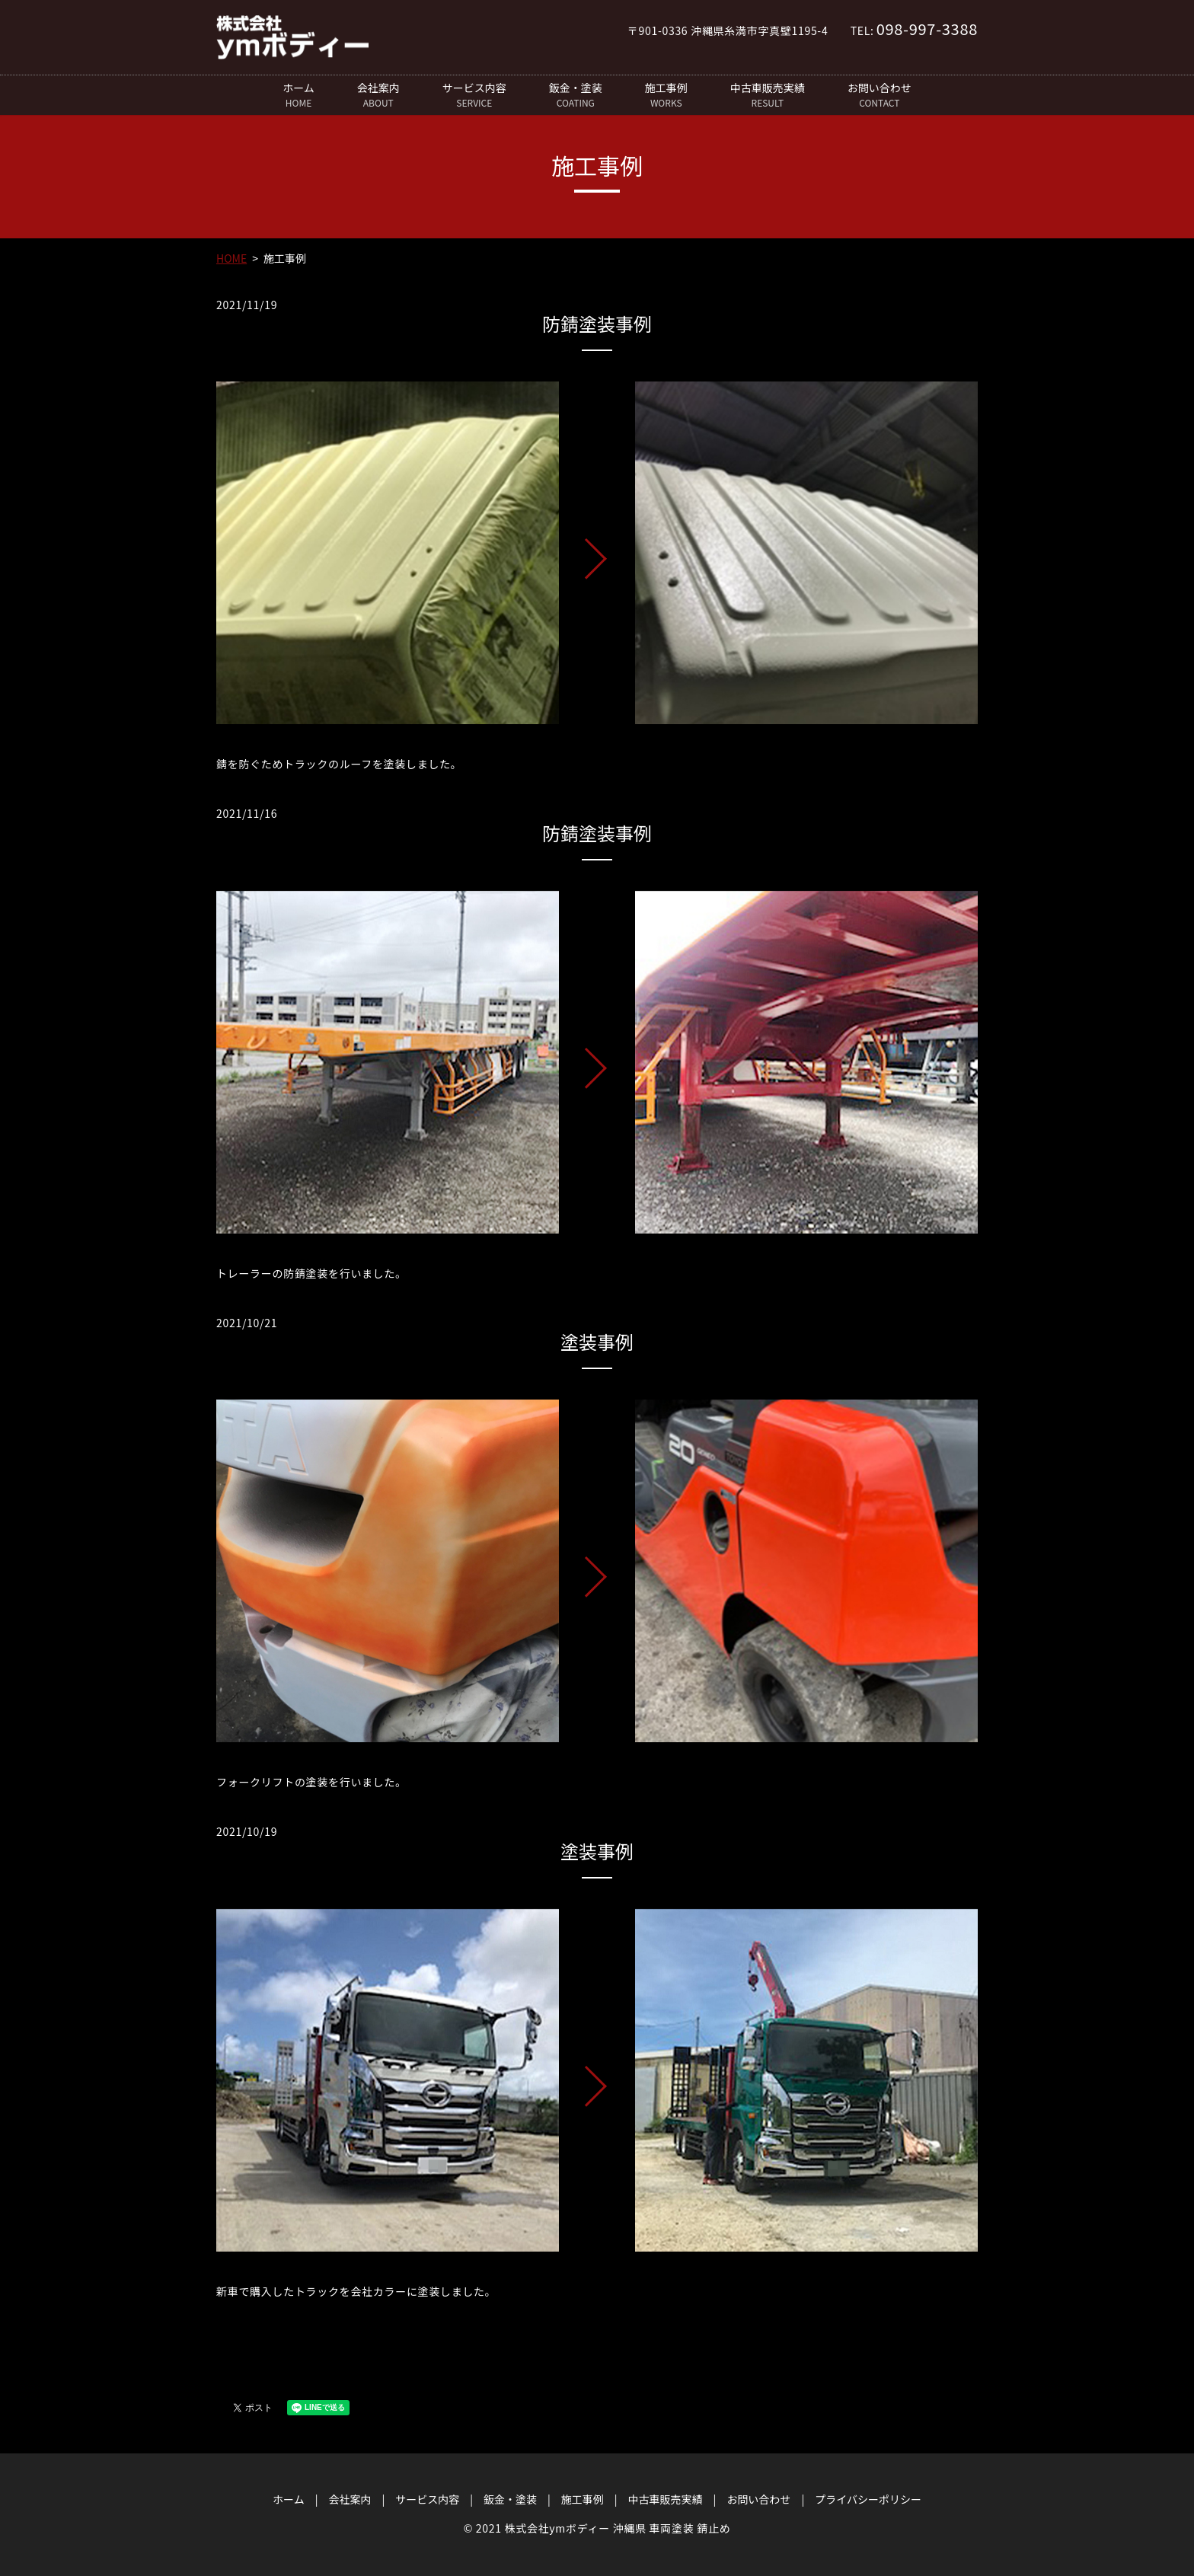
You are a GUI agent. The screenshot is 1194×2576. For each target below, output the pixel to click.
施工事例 (666, 95)
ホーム (298, 95)
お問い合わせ (879, 95)
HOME (231, 258)
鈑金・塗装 (575, 95)
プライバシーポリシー (868, 2499)
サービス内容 (474, 95)
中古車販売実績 (767, 95)
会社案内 (378, 95)
